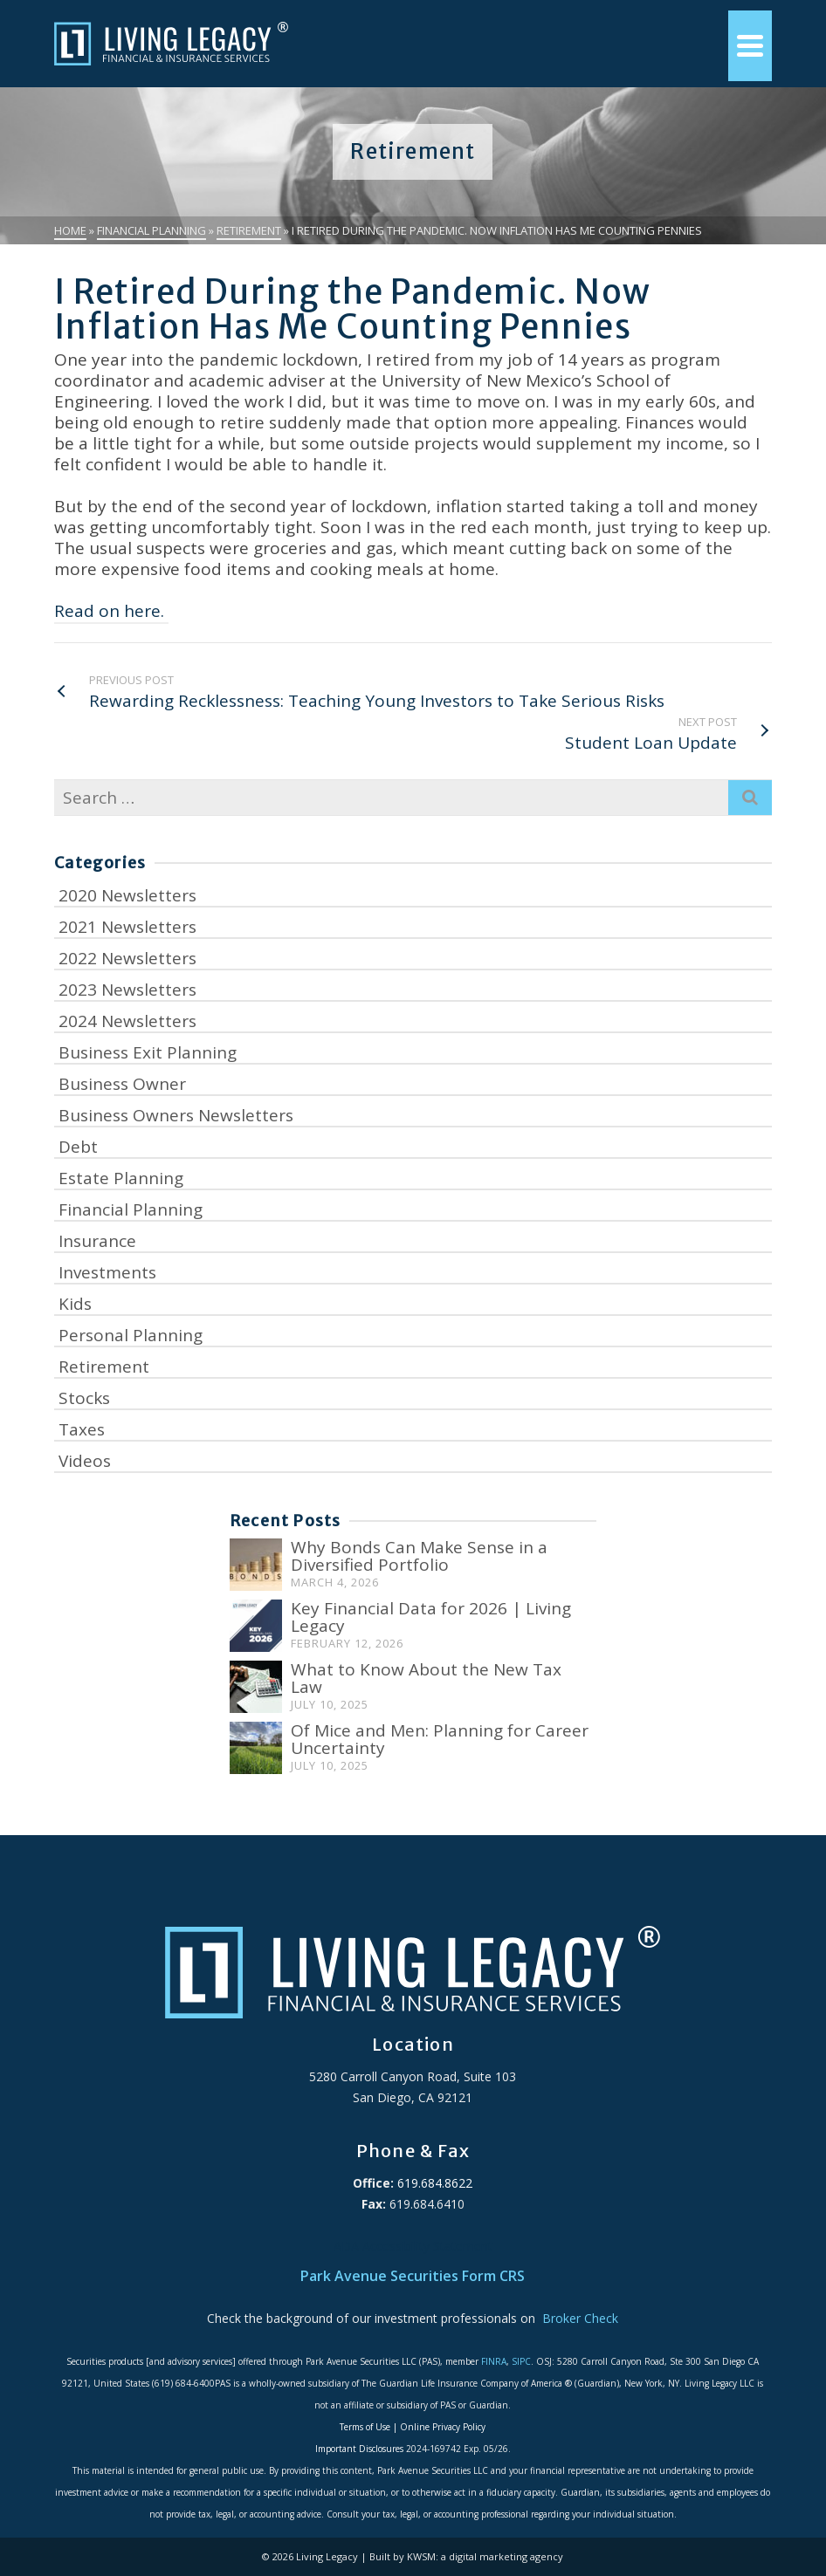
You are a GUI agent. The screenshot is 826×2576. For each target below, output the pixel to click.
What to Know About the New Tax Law (426, 1678)
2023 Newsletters (127, 989)
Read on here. (111, 610)
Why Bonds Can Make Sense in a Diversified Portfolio (419, 1556)
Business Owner (122, 1083)
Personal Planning (131, 1335)
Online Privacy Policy (442, 2427)
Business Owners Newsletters (176, 1115)
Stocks (84, 1398)
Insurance (97, 1241)
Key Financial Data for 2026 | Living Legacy (431, 1617)
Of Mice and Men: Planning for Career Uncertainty (440, 1739)
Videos (85, 1460)
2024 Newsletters (127, 1021)
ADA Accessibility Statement (413, 2245)
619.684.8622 (433, 2183)
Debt (78, 1146)
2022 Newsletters (127, 958)
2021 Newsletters (127, 926)
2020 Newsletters (127, 895)
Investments (107, 1272)
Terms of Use (365, 2427)
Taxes (82, 1429)
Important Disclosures (359, 2448)
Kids (75, 1303)
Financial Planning (131, 1209)
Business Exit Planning (148, 1052)
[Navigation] (750, 45)
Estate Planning (121, 1178)
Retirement (104, 1366)
